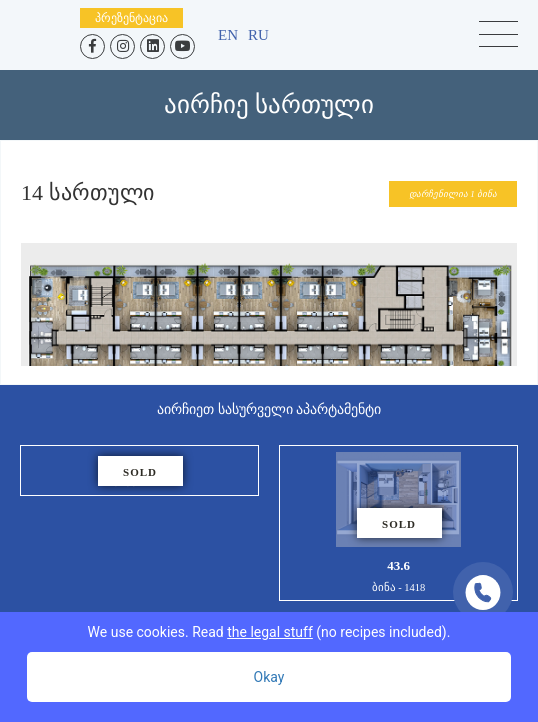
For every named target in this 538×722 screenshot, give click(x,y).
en (228, 35)
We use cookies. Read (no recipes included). (269, 632)
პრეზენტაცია (131, 18)
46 (139, 471)
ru (258, 35)
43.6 (398, 523)
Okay (269, 677)
